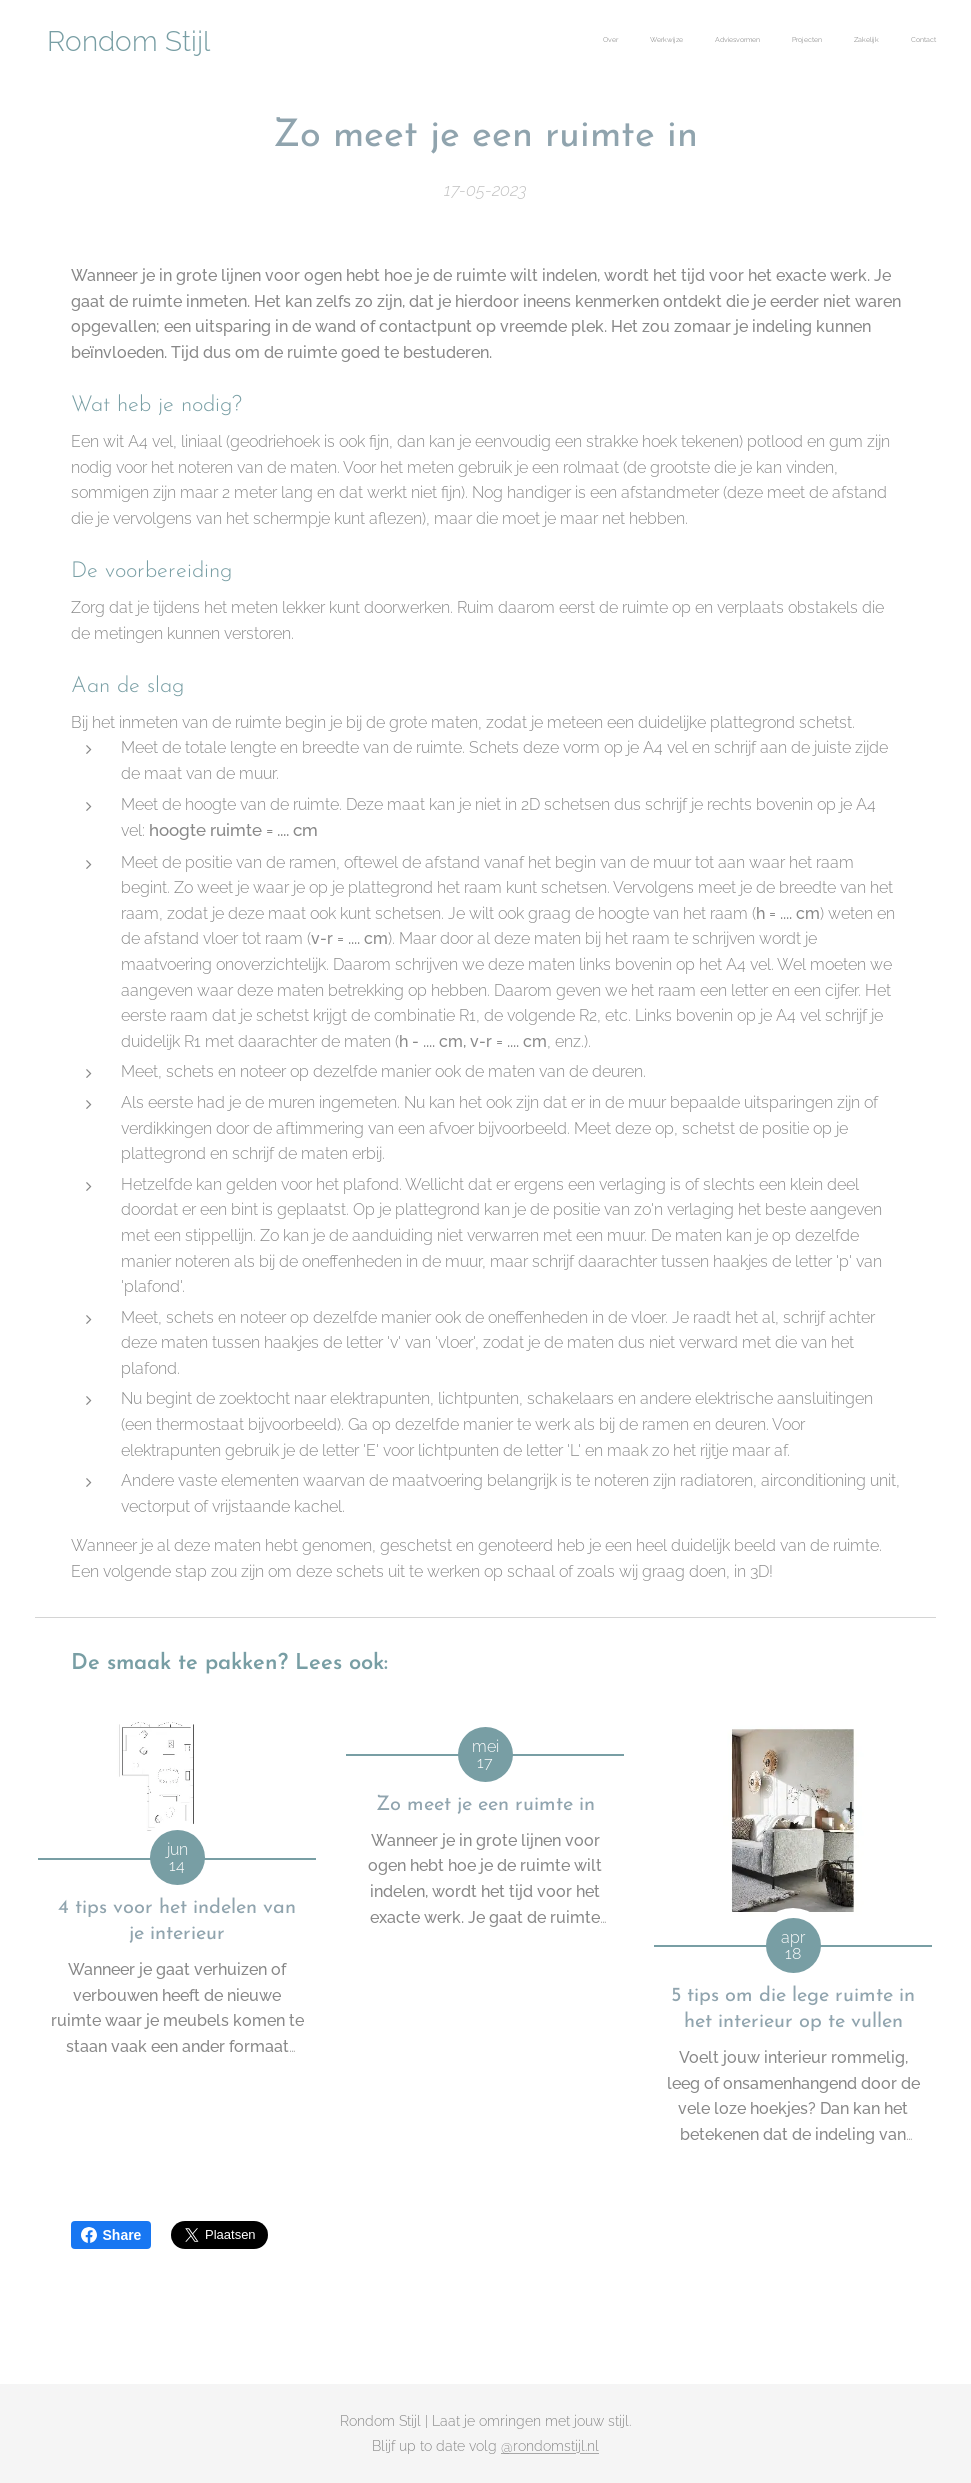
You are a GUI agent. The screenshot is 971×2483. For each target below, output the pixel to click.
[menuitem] (781, 41)
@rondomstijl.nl (550, 2446)
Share (111, 2235)
